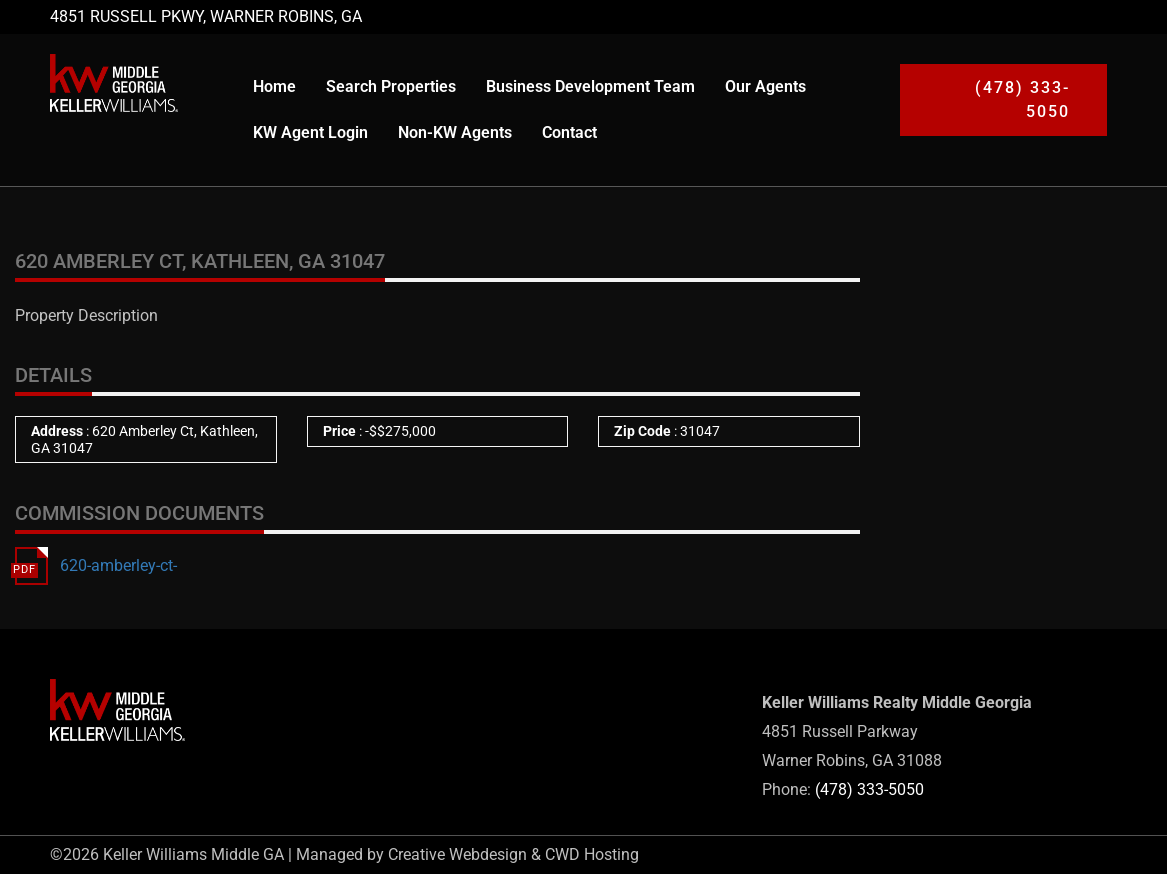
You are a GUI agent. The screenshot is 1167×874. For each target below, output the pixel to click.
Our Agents (765, 86)
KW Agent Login (310, 132)
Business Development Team (590, 86)
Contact (569, 132)
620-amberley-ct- (118, 565)
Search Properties (391, 86)
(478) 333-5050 (869, 789)
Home (274, 86)
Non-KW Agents (455, 132)
